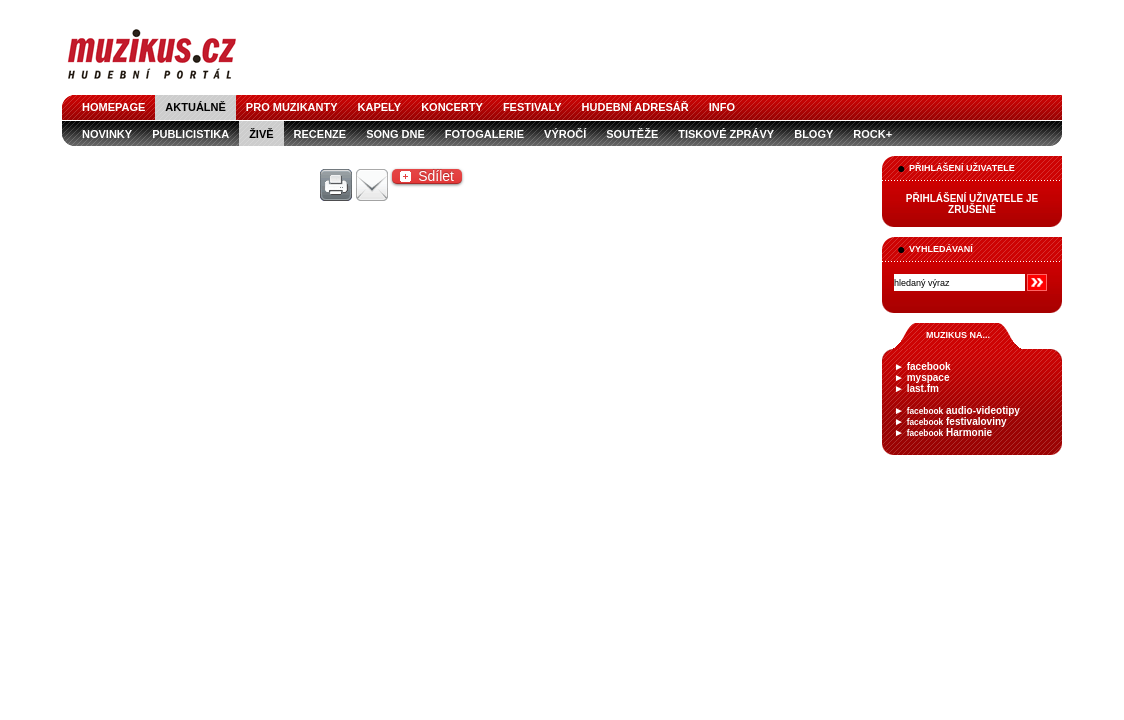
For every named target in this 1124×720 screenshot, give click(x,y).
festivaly (532, 107)
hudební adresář (635, 107)
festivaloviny (957, 421)
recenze (320, 134)
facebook (929, 366)
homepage (113, 107)
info (722, 107)
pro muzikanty (292, 107)
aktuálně (195, 107)
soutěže (632, 134)
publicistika (190, 134)
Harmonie (949, 432)
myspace (928, 377)
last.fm (923, 388)
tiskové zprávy (726, 134)
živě (261, 134)
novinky (107, 134)
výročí (565, 134)
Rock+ (872, 134)
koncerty (452, 107)
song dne (395, 134)
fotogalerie (484, 134)
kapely (380, 107)
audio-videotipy (963, 410)
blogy (813, 134)
